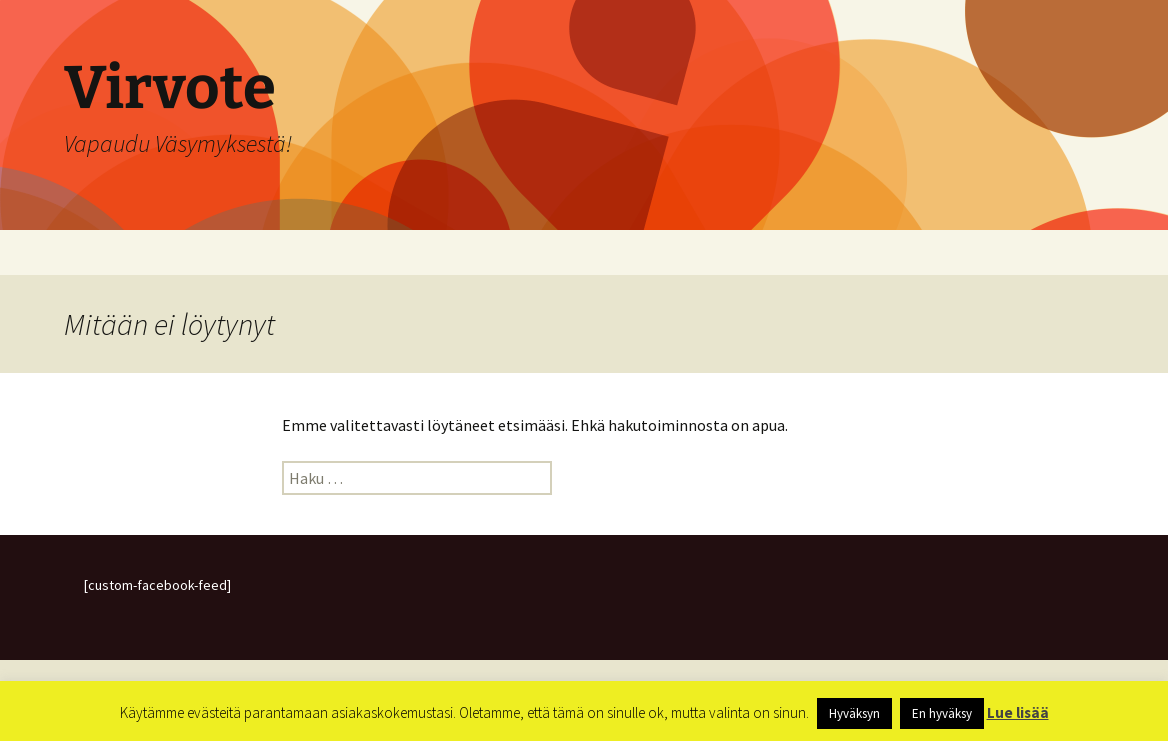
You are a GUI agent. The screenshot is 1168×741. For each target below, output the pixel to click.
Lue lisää (1018, 712)
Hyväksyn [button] (854, 713)
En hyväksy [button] (942, 713)
